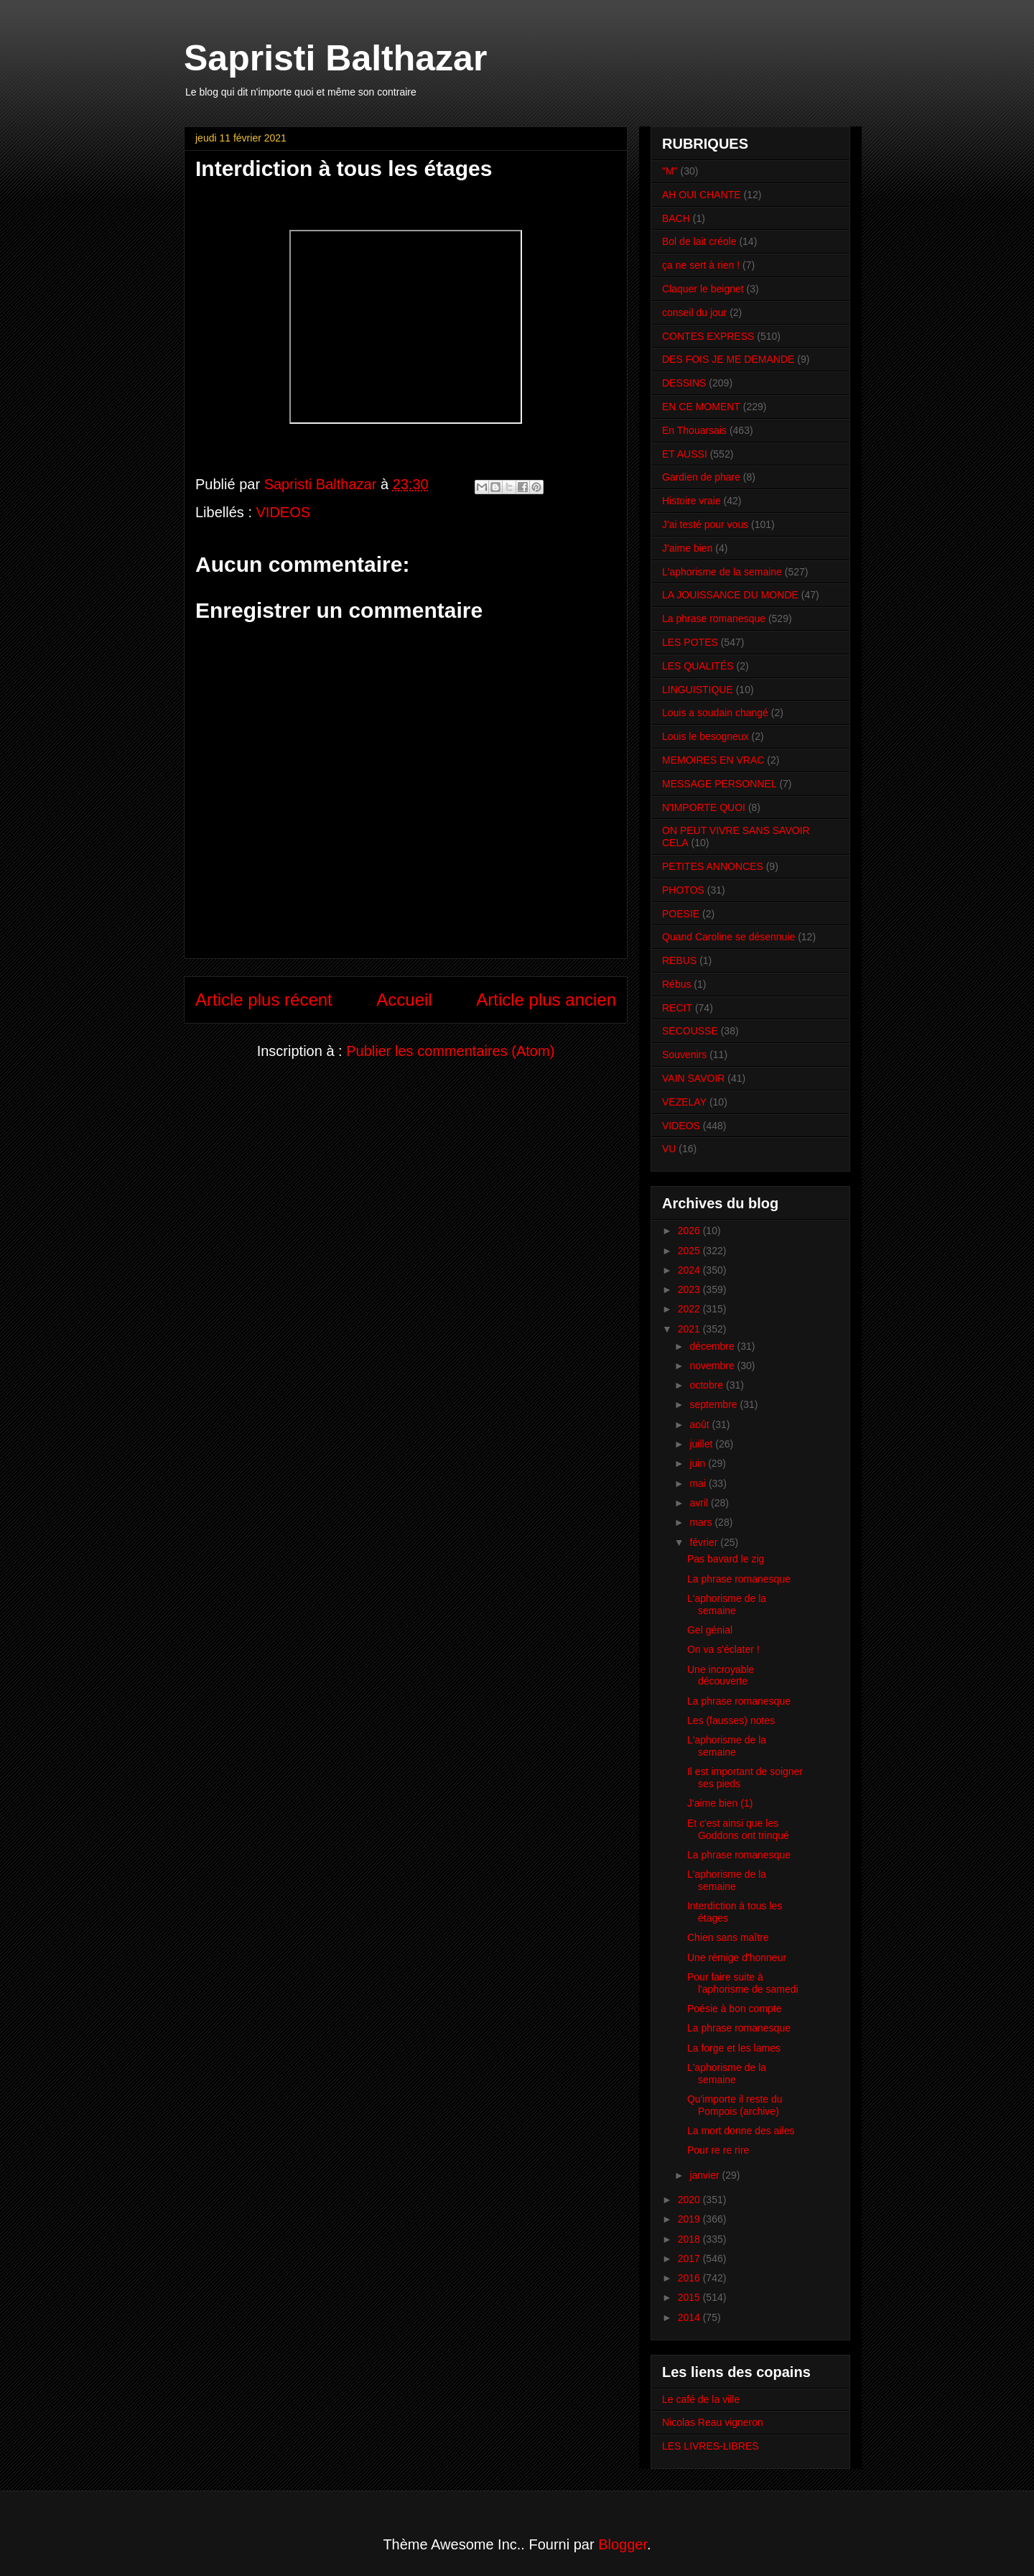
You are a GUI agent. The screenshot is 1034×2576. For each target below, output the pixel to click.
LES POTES (690, 642)
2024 (690, 1270)
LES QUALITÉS (698, 666)
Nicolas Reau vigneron (712, 2422)
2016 (690, 2278)
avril (700, 1503)
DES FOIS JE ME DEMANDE (728, 359)
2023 (690, 1289)
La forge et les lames (734, 2048)
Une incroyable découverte (720, 1675)
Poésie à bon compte (734, 2008)
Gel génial (709, 1630)
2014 (690, 2317)
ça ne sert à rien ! (701, 265)
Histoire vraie (691, 500)
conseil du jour (694, 312)
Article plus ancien (546, 999)
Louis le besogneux (705, 736)
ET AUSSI (684, 454)
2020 (690, 2199)
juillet (702, 1444)
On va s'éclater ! (723, 1649)
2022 (690, 1309)
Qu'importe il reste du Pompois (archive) (735, 2105)
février (704, 1542)
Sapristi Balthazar (335, 58)
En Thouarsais (694, 430)
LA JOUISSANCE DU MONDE (730, 595)
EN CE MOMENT (701, 406)
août (700, 1424)
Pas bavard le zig (725, 1559)
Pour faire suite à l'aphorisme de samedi (742, 1983)
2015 (690, 2297)
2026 (690, 1230)
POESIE (680, 913)
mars (701, 1522)
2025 (690, 1250)
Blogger (622, 2544)
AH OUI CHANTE (701, 194)
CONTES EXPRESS (708, 336)
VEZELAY (684, 1102)
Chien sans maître (728, 1937)
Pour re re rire (718, 2150)
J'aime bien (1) (720, 1803)
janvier (705, 2175)
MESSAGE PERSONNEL (719, 783)
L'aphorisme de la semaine (722, 572)
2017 (690, 2258)
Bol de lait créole (699, 241)
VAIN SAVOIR (693, 1078)
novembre (713, 1365)
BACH (676, 218)
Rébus (676, 984)
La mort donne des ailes (740, 2130)
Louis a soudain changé (715, 712)
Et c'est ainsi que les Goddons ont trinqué (738, 1829)
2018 (690, 2239)
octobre (707, 1385)
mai (698, 1483)
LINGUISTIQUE (697, 689)
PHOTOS (683, 890)
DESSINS (684, 383)
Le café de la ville (701, 2399)
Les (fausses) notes (731, 1720)
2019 (690, 2219)
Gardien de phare (701, 477)
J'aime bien (687, 548)
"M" (670, 171)
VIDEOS (283, 512)
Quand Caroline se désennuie (728, 936)
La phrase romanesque (713, 618)
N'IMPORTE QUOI (703, 807)
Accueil (404, 999)
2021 (690, 1329)
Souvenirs (684, 1054)
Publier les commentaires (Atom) (450, 1051)
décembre (713, 1346)
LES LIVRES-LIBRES (710, 2446)
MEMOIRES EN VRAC (713, 760)
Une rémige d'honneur (736, 1957)
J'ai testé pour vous (705, 524)
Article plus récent (263, 999)
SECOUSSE (690, 1031)
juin (698, 1463)
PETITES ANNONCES (712, 866)
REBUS (679, 960)
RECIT (677, 1008)
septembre (714, 1404)
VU (669, 1148)
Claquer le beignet (703, 289)
